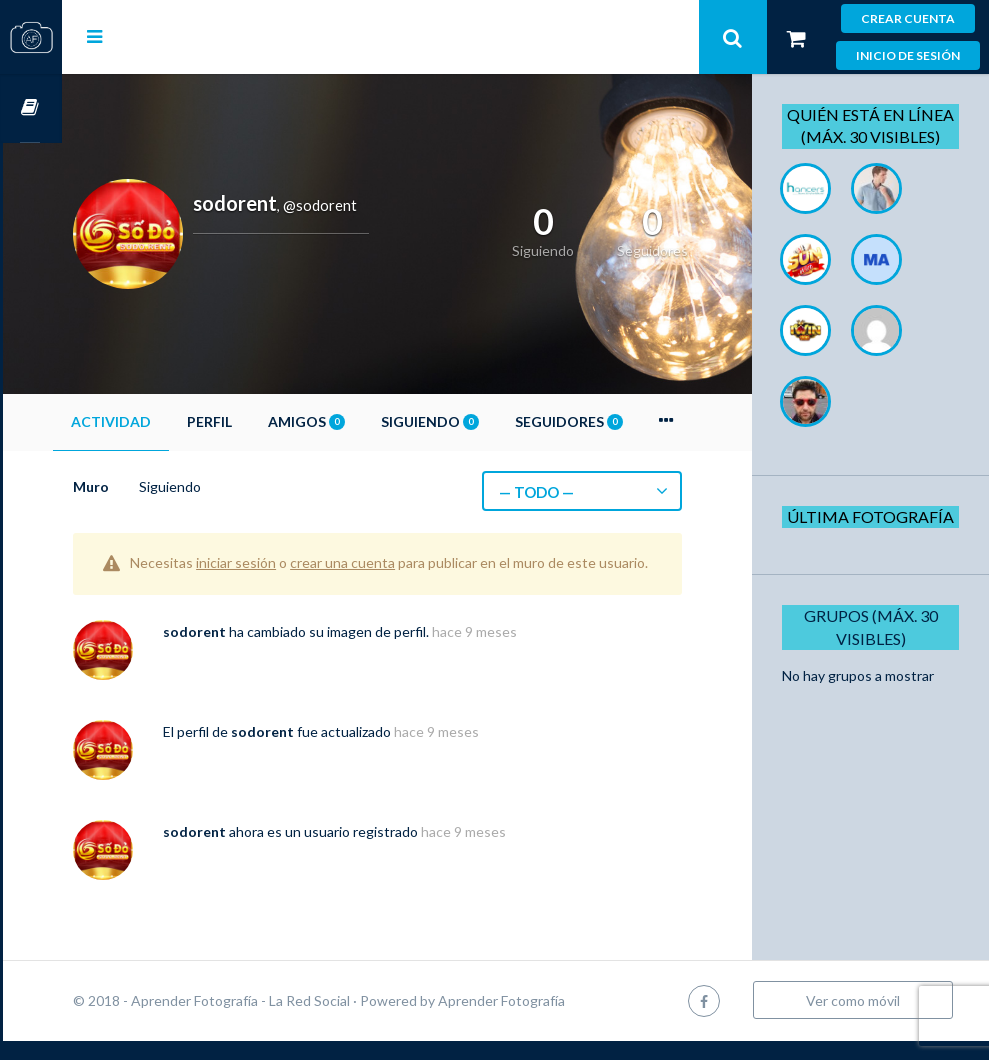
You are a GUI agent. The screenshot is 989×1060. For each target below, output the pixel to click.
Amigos (365, 421)
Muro (150, 486)
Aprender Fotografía (560, 1019)
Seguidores (628, 421)
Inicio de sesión (908, 55)
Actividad (170, 421)
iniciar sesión (295, 562)
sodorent (253, 650)
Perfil (268, 421)
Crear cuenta (908, 18)
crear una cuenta (401, 562)
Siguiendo (489, 421)
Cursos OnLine (31, 108)
